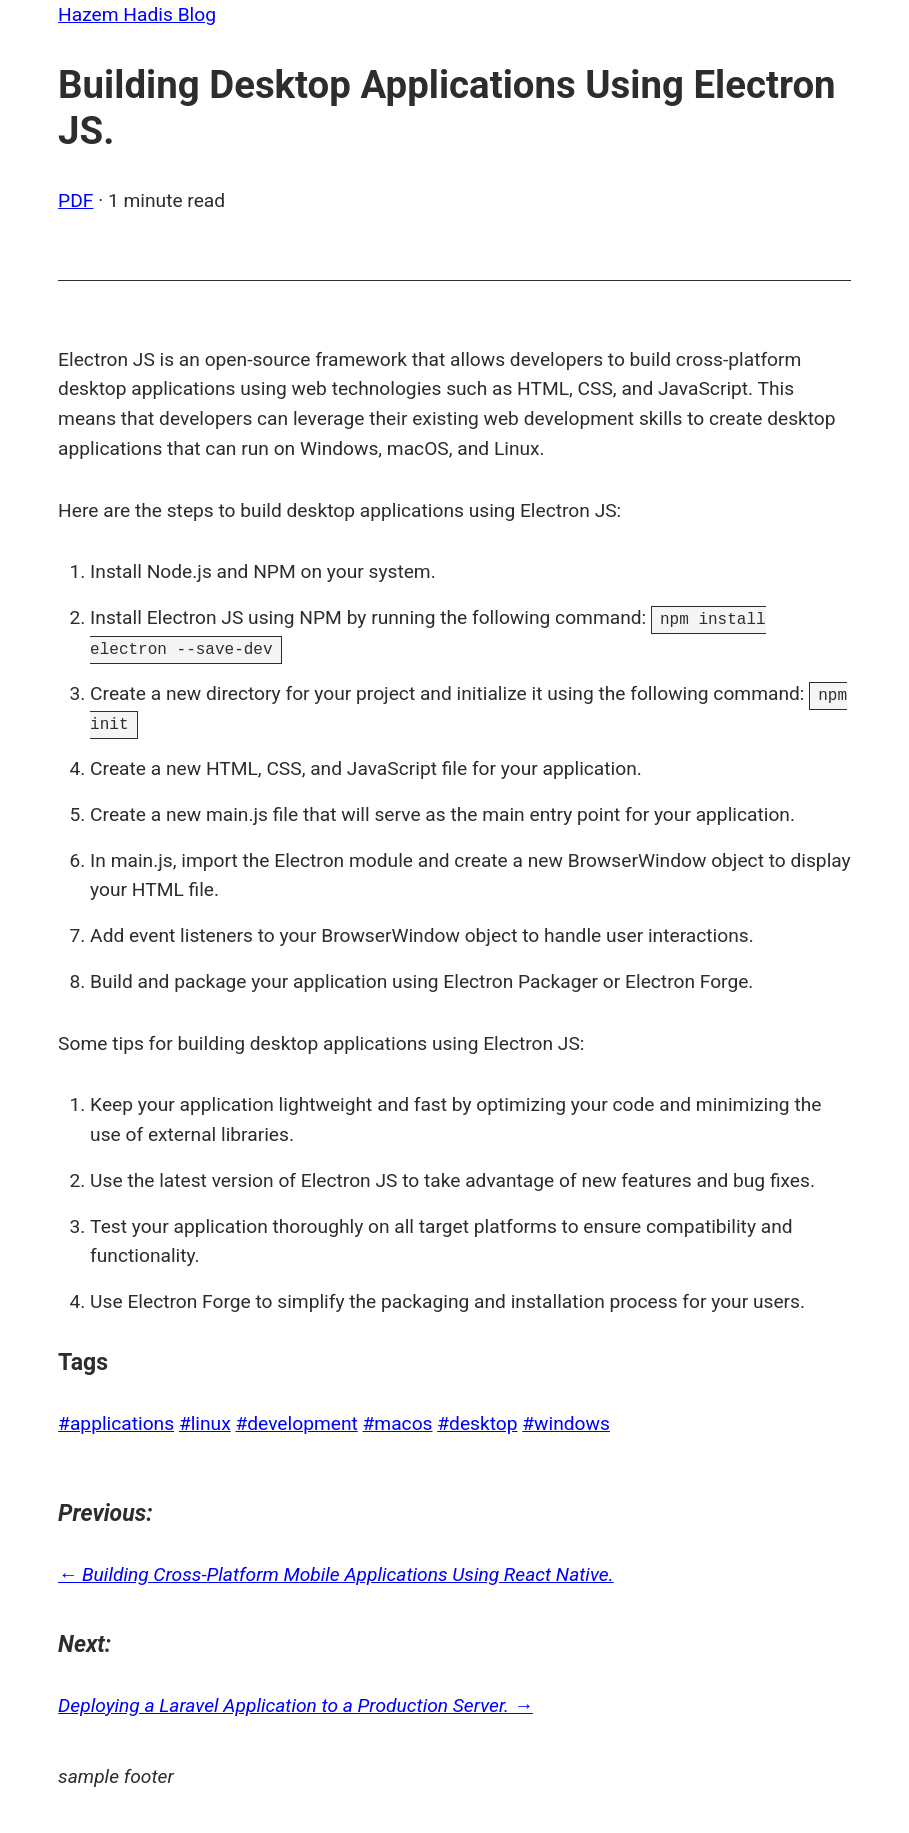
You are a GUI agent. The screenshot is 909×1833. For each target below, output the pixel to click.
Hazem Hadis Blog (137, 14)
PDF (75, 200)
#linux (205, 1423)
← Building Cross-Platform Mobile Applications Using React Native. (335, 1574)
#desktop (477, 1423)
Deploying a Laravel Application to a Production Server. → (295, 1705)
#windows (566, 1423)
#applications (116, 1423)
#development (296, 1423)
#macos (398, 1423)
